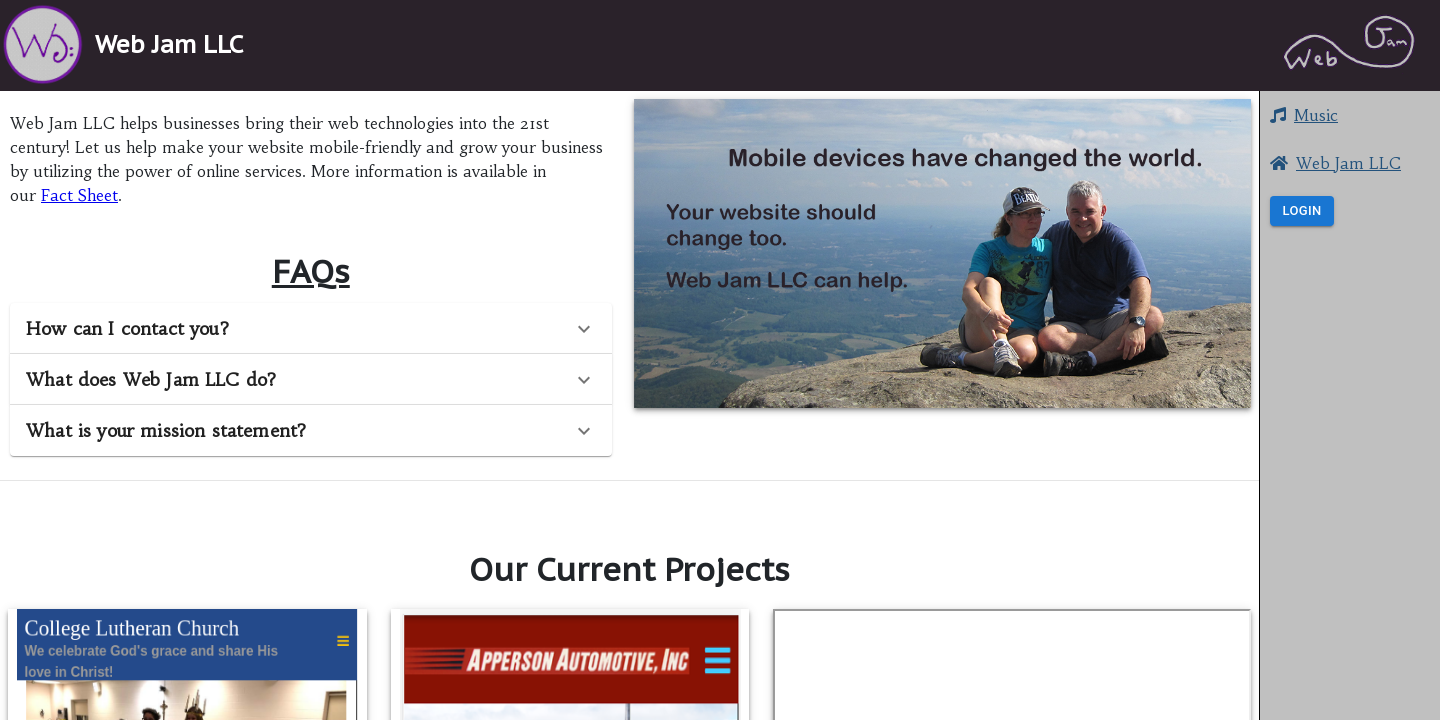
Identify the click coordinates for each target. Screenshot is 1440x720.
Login (1302, 211)
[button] (1350, 360)
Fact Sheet (79, 195)
